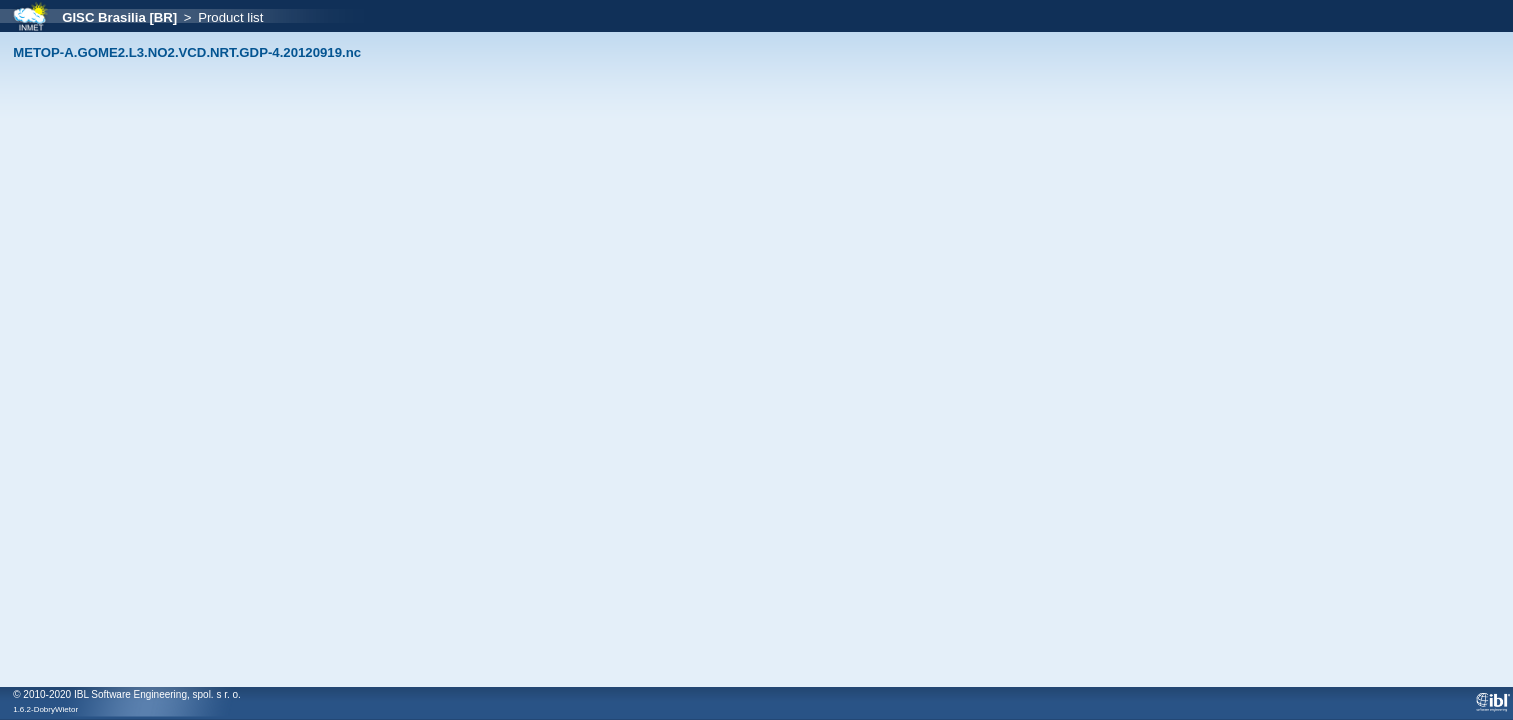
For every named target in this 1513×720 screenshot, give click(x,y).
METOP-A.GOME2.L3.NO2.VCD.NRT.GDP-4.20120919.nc (187, 52)
